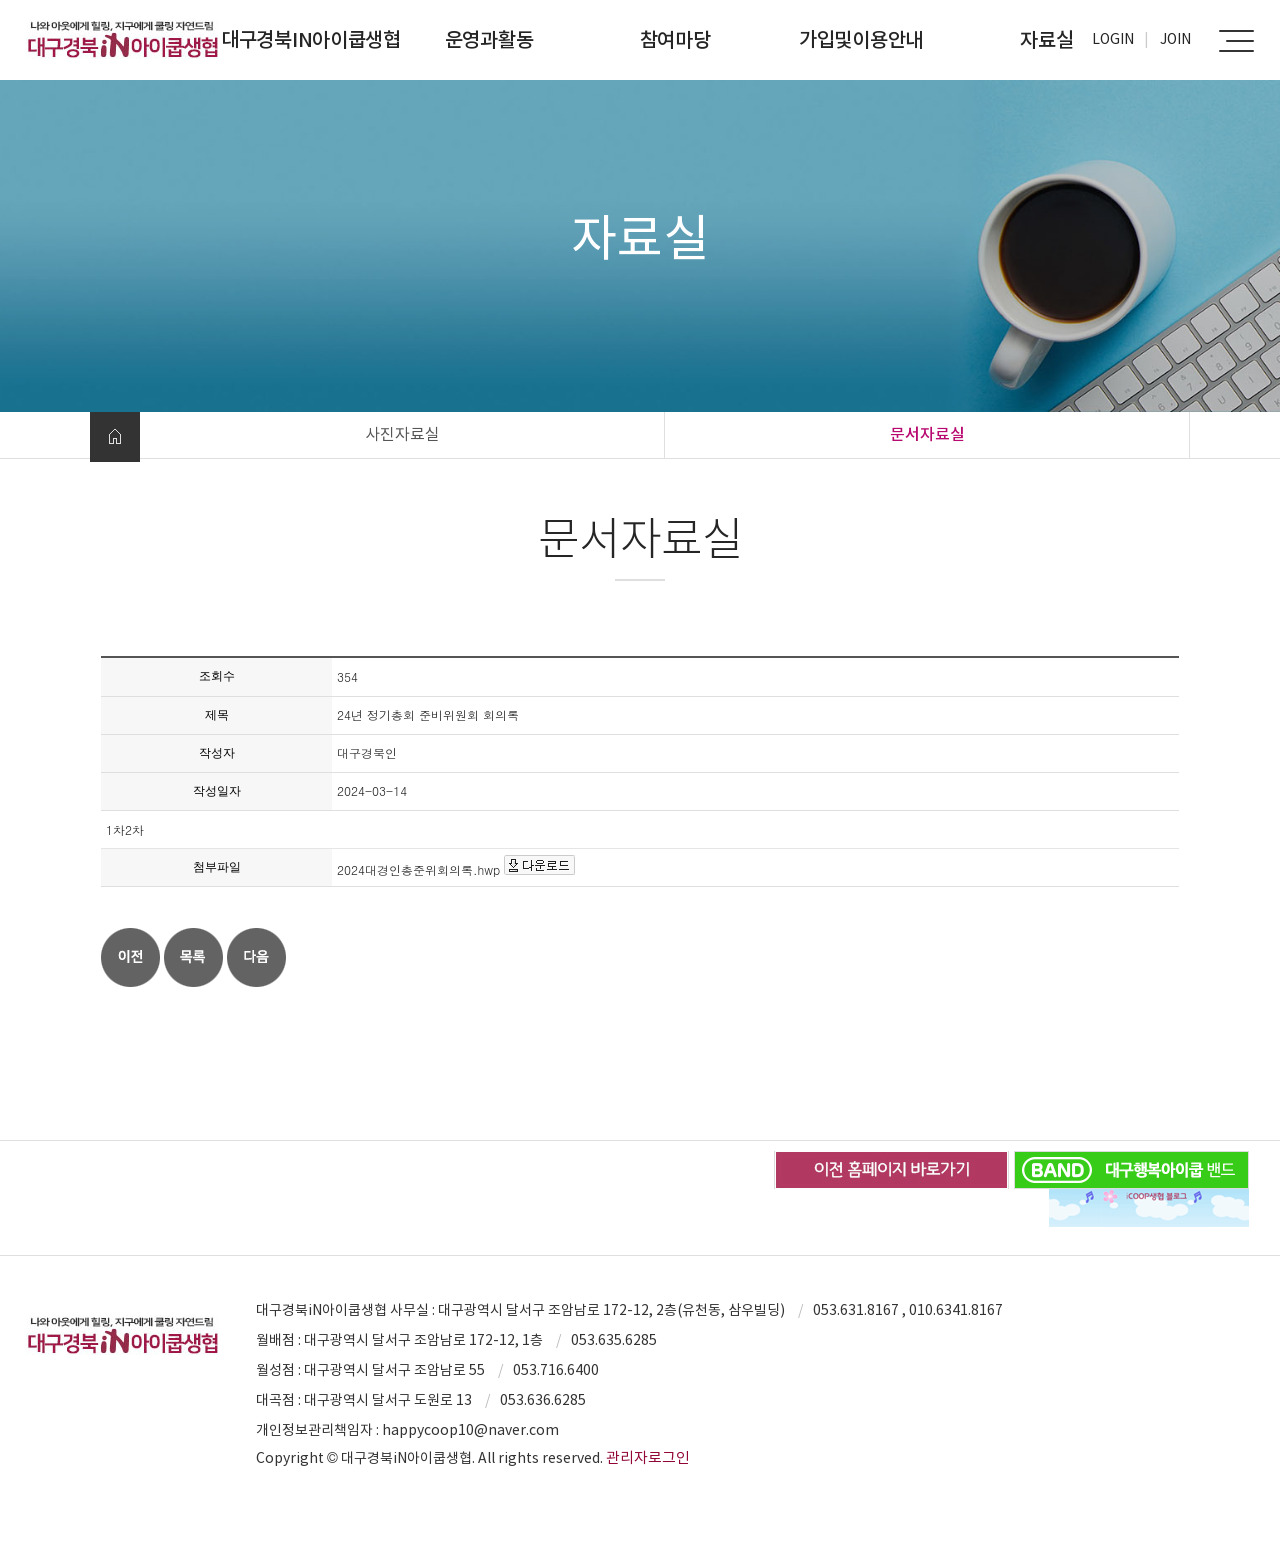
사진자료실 (402, 434)
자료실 (1046, 40)
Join (1175, 39)
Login (1114, 39)
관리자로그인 (648, 1457)
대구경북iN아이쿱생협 (311, 40)
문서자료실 (927, 434)
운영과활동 (489, 40)
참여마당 (675, 40)
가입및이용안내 (861, 40)
